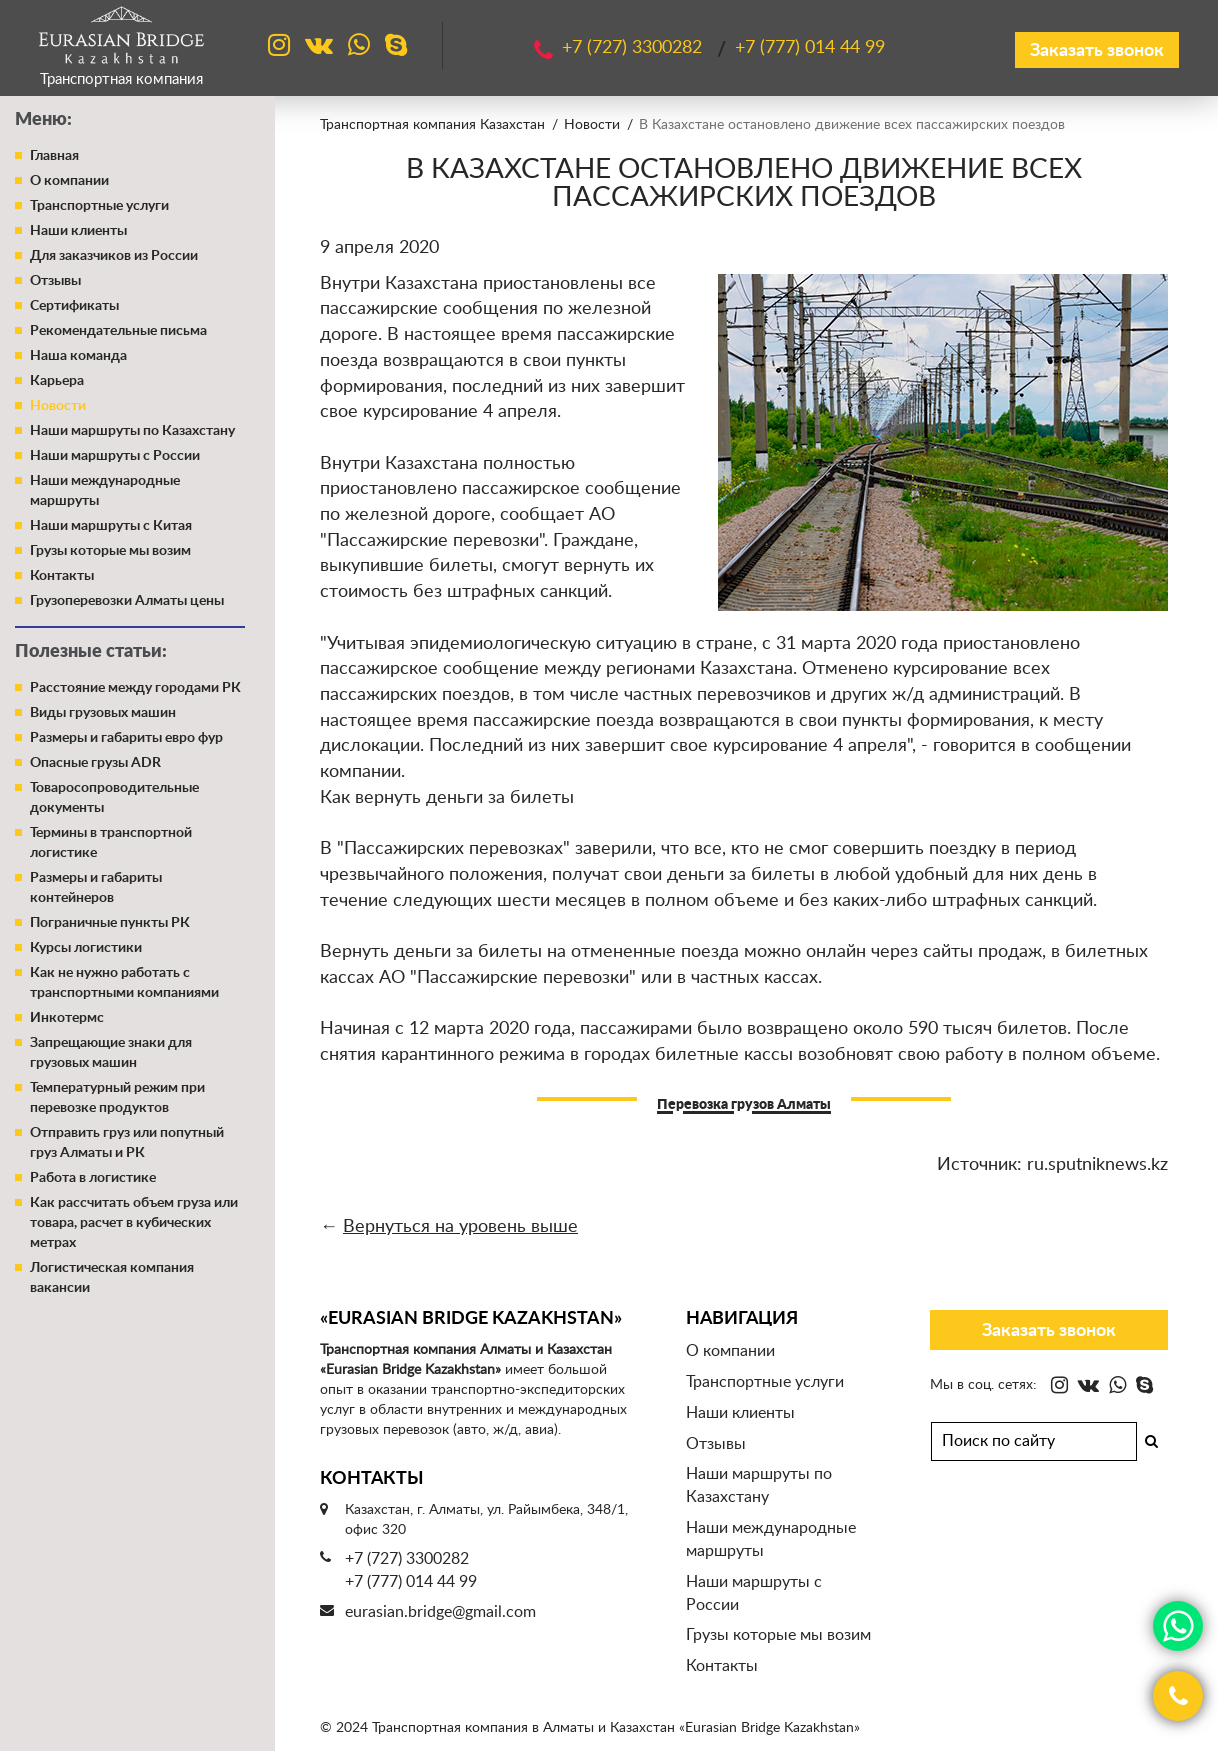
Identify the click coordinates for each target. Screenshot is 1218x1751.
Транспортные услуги (99, 206)
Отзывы (55, 281)
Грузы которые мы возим (110, 551)
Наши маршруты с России (115, 456)
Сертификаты (74, 306)
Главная (54, 156)
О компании (69, 181)
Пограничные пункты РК (110, 923)
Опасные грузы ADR (95, 763)
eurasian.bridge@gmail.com (440, 1612)
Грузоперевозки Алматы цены (127, 601)
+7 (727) (634, 48)
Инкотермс (67, 1018)
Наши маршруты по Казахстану (132, 431)
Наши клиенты (78, 231)
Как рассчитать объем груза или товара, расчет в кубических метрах (134, 1223)
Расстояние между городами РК (135, 688)
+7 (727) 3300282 (407, 1559)
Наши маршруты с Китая (111, 526)
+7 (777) (810, 48)
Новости (58, 406)
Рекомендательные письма (118, 331)
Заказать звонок (1097, 51)
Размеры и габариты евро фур (126, 738)
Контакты (62, 576)
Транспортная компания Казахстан (432, 125)
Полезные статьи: (91, 652)
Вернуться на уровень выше (460, 1227)
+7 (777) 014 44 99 (411, 1582)
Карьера (57, 381)
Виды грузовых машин (103, 713)
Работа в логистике (93, 1178)
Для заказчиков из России (114, 256)
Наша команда (78, 356)
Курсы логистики (86, 948)
